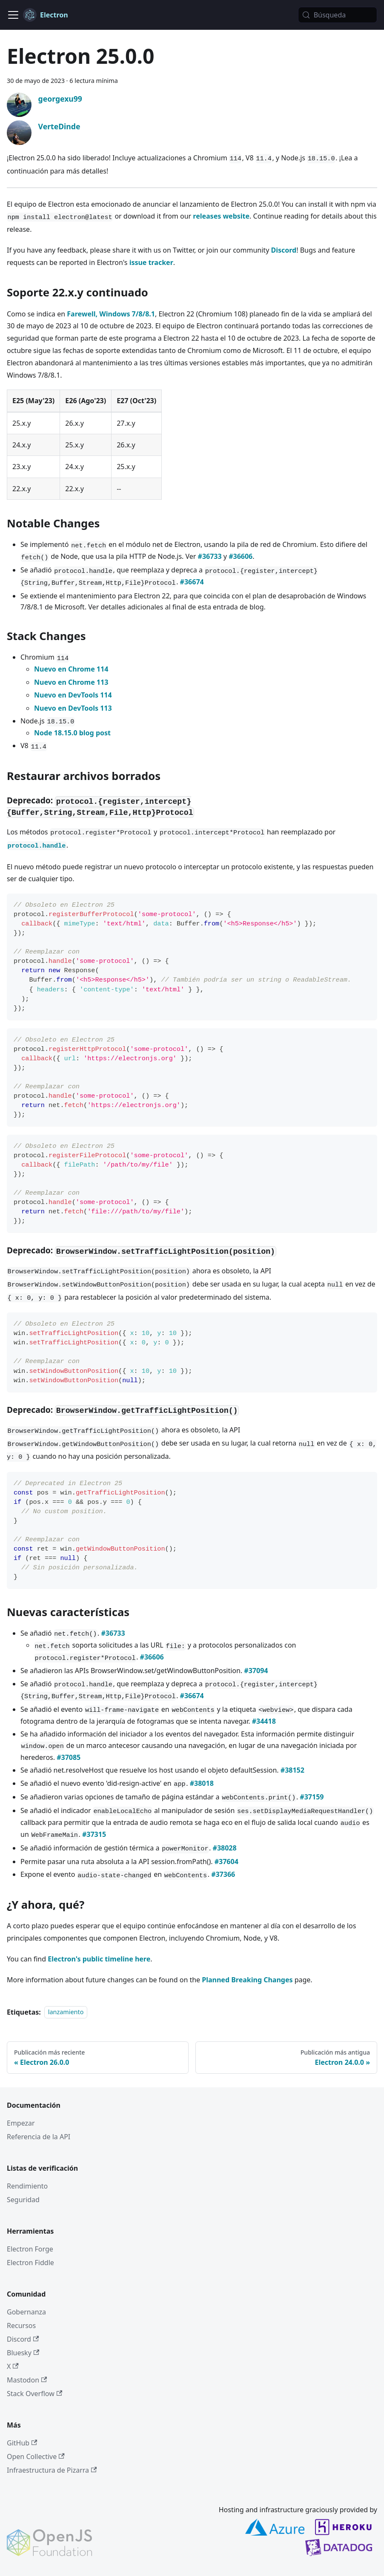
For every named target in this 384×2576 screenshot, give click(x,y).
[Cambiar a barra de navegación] (13, 15)
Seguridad (23, 2199)
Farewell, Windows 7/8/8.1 (111, 314)
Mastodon (27, 2380)
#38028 (225, 1848)
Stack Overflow (34, 2393)
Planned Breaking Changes (247, 1979)
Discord (283, 250)
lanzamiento (66, 2012)
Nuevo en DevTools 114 (73, 695)
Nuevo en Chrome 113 (71, 682)
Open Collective (36, 2456)
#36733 (210, 556)
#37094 (256, 1670)
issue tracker (151, 262)
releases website (221, 216)
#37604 (226, 1861)
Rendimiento (27, 2186)
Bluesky (23, 2352)
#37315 (94, 1834)
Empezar (21, 2123)
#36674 (192, 581)
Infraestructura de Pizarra (52, 2470)
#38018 (202, 1783)
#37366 (223, 1874)
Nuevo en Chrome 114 (71, 669)
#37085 (68, 1757)
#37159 (312, 1797)
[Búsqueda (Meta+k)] (337, 15)
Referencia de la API (38, 2136)
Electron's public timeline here (99, 1959)
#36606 (240, 556)
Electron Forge (30, 2249)
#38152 (292, 1770)
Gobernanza (26, 2312)
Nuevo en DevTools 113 (73, 708)
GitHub (22, 2443)
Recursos (21, 2325)
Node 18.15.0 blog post (72, 732)
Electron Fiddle (30, 2262)
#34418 (264, 1721)
